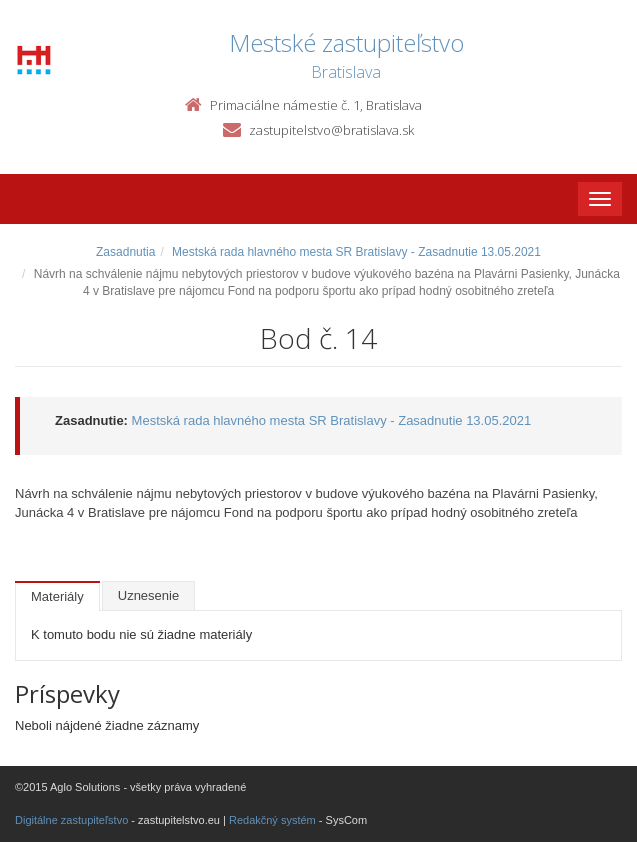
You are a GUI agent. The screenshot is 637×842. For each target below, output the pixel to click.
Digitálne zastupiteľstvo (71, 820)
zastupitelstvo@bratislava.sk (331, 130)
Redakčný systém (272, 820)
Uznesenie (148, 595)
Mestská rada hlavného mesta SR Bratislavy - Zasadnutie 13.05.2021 (356, 252)
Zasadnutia (125, 252)
